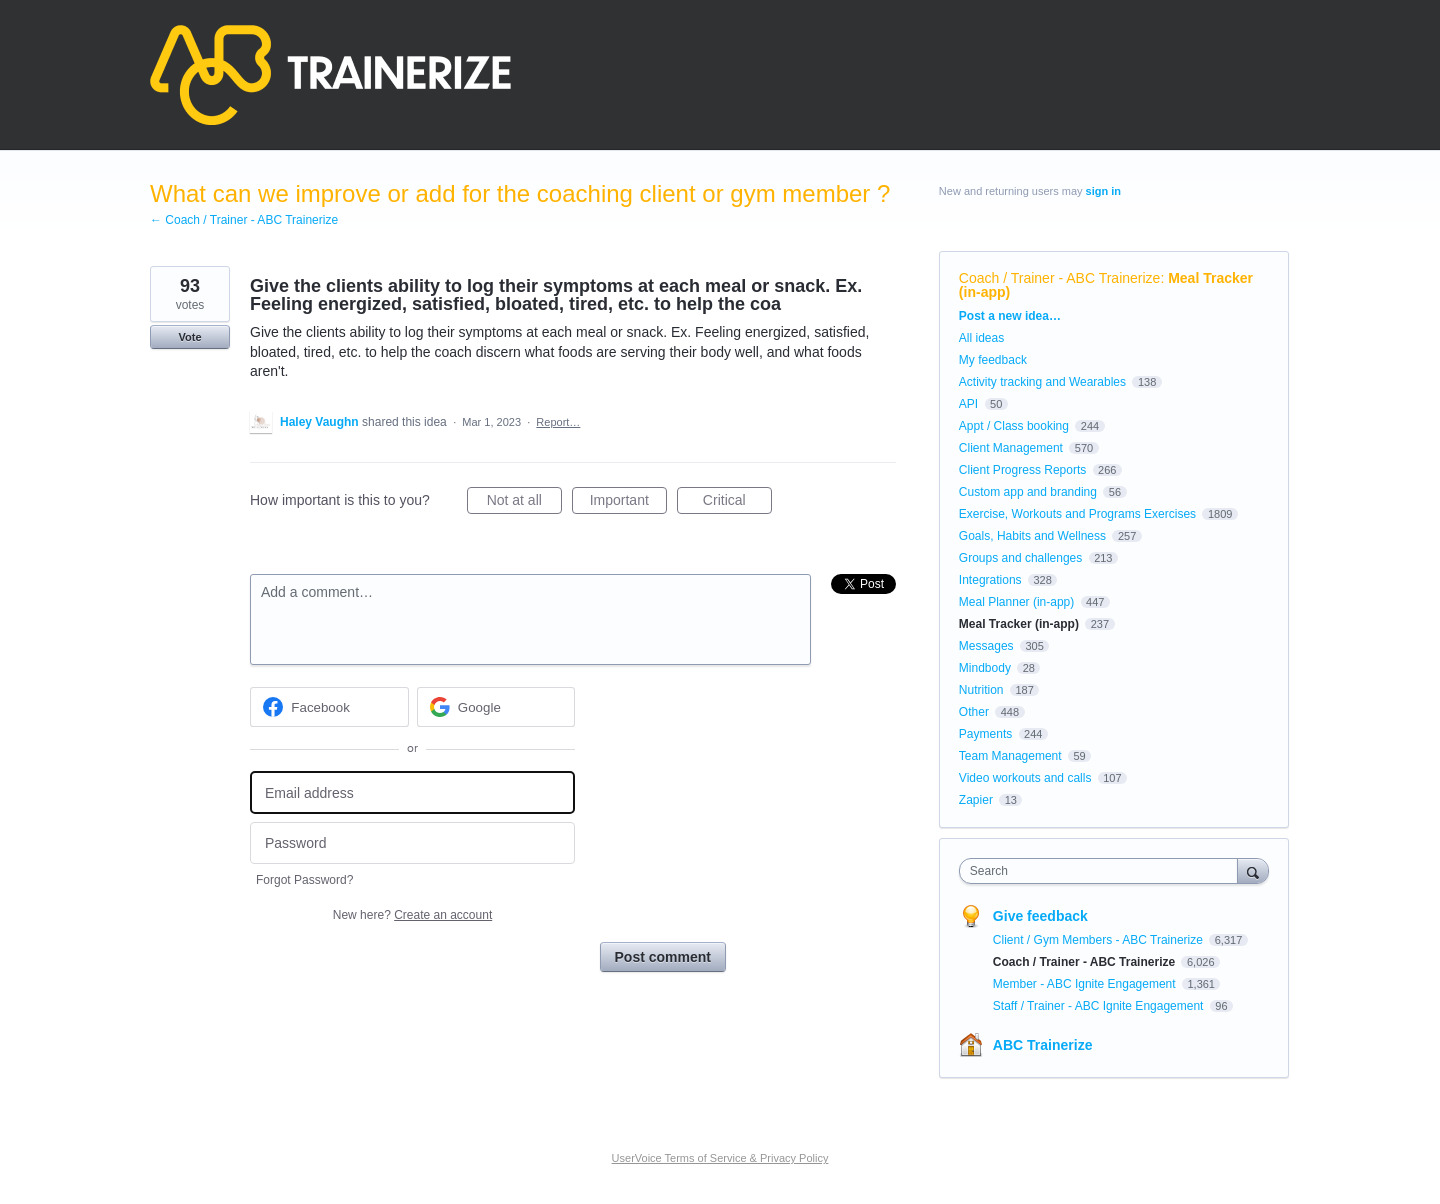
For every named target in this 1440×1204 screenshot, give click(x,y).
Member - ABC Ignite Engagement (1086, 984)
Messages (986, 646)
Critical (737, 503)
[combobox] (1103, 871)
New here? (412, 915)
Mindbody (985, 668)
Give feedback (1040, 916)
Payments (985, 734)
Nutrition (981, 690)
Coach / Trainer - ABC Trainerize (1060, 278)
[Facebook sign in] (329, 707)
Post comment (663, 957)
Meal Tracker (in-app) (1019, 624)
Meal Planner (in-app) (1016, 602)
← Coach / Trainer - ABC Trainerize (244, 220)
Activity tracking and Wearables (1042, 382)
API (968, 404)
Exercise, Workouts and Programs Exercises (1077, 514)
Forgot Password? (304, 880)
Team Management (1010, 756)
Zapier (976, 800)
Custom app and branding (1028, 492)
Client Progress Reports (1022, 470)
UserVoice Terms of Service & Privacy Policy (720, 1158)
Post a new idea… (1010, 316)
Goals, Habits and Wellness (1032, 536)
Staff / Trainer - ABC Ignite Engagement (1100, 1006)
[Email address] (412, 792)
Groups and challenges (1020, 558)
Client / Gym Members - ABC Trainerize (1099, 940)
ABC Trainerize (1043, 1045)
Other (974, 712)
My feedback (993, 360)
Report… (558, 422)
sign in (1103, 191)
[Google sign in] (496, 707)
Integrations (990, 580)
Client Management (1011, 448)
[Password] (412, 843)
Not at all (524, 503)
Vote (189, 337)
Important (628, 503)
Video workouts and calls (1025, 778)
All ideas (981, 338)
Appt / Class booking (1014, 426)
